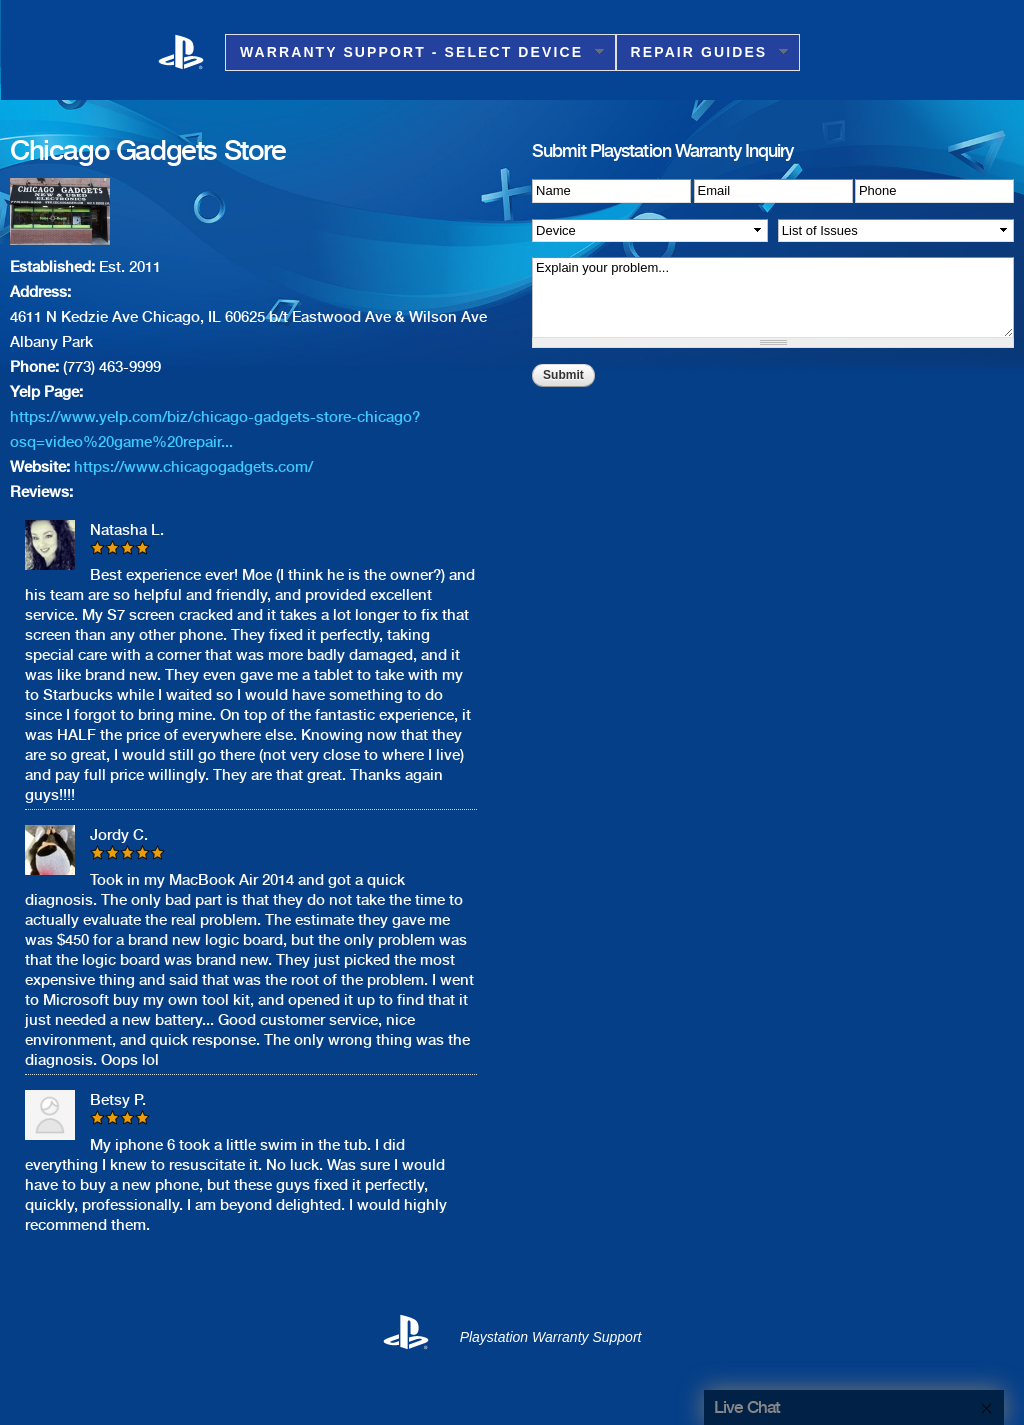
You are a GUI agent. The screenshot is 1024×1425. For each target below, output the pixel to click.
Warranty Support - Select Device (414, 52)
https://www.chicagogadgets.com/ (193, 467)
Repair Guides (702, 52)
